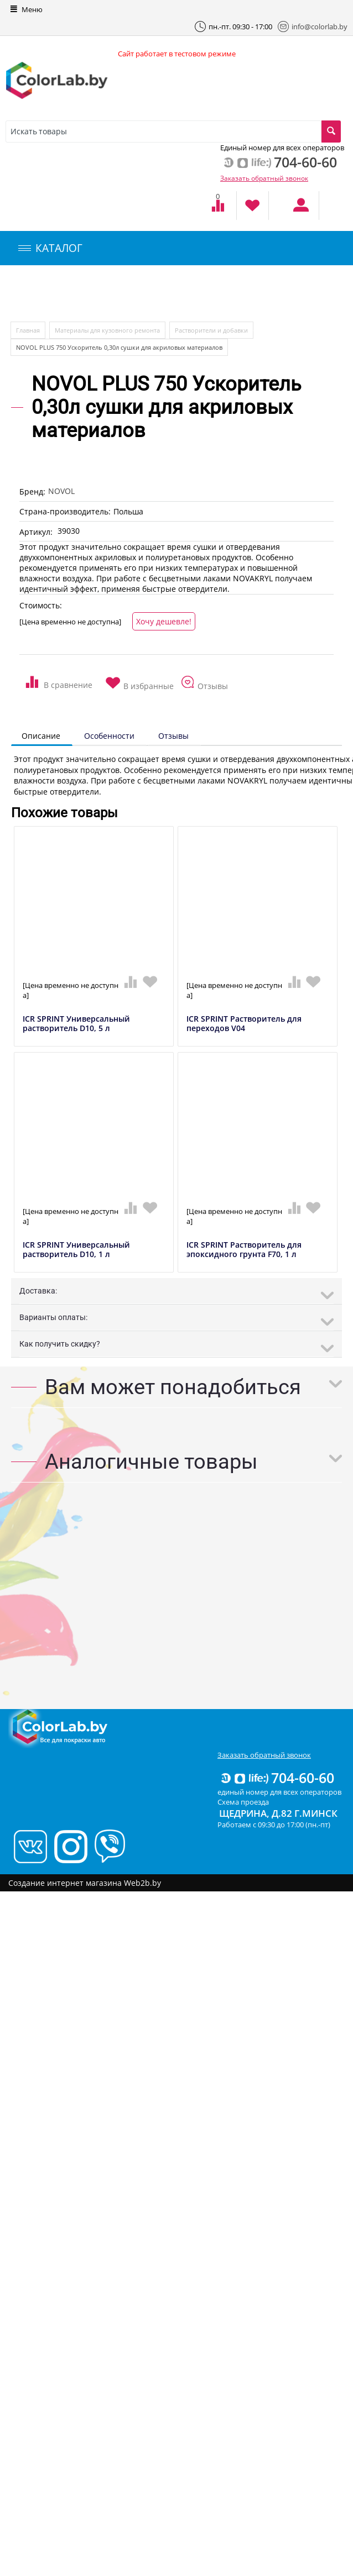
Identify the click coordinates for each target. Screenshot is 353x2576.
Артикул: (36, 532)
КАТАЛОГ (50, 248)
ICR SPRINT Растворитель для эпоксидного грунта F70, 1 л (244, 1249)
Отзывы (173, 735)
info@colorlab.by (312, 26)
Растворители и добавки (211, 330)
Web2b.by (142, 1883)
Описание (41, 735)
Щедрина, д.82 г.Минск (278, 1813)
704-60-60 (276, 1777)
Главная (28, 330)
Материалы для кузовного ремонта (107, 330)
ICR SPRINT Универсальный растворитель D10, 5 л (76, 1023)
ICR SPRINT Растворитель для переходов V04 (244, 1023)
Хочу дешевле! (163, 621)
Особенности (109, 735)
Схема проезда (243, 1802)
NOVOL (61, 491)
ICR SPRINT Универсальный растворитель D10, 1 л (76, 1249)
